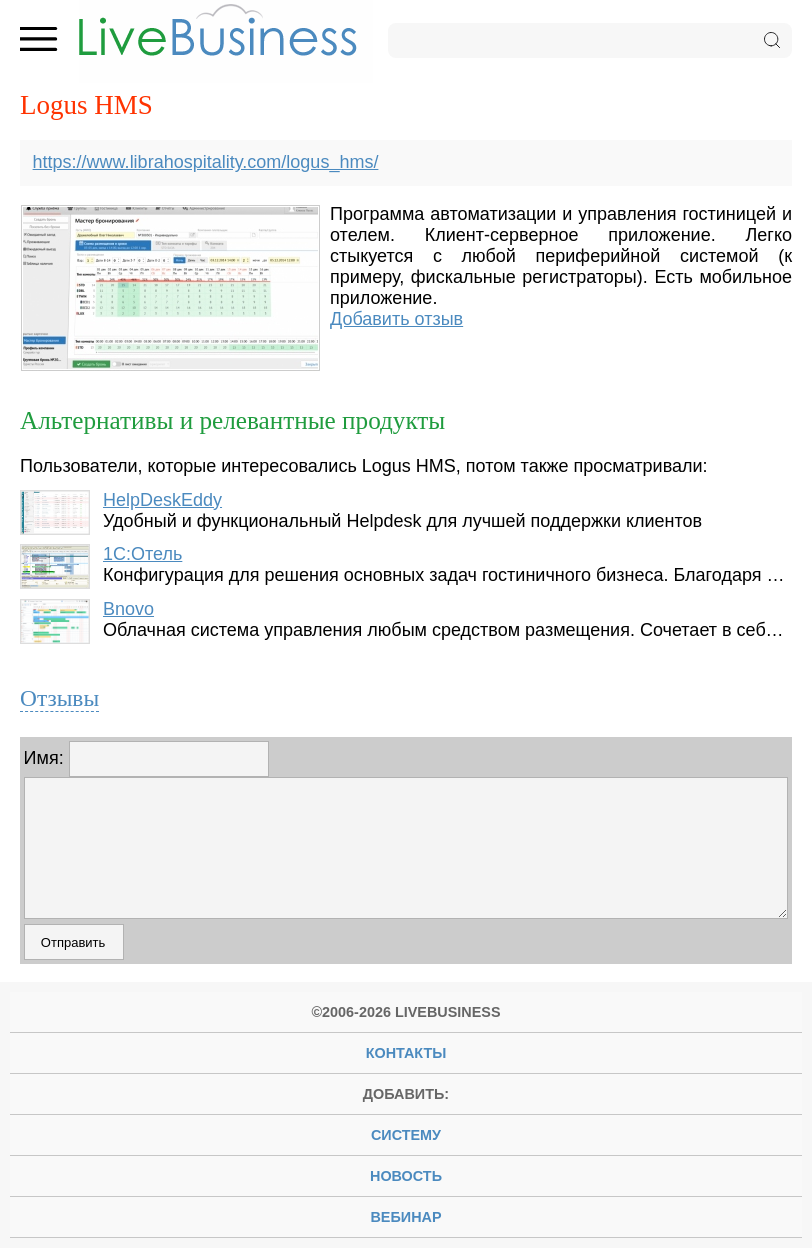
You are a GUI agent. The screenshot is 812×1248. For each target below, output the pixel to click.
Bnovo (128, 609)
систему (406, 1135)
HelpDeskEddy (162, 500)
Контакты (406, 1053)
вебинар (405, 1217)
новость (406, 1176)
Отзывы (59, 698)
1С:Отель (142, 554)
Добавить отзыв (396, 319)
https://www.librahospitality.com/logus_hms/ (206, 162)
